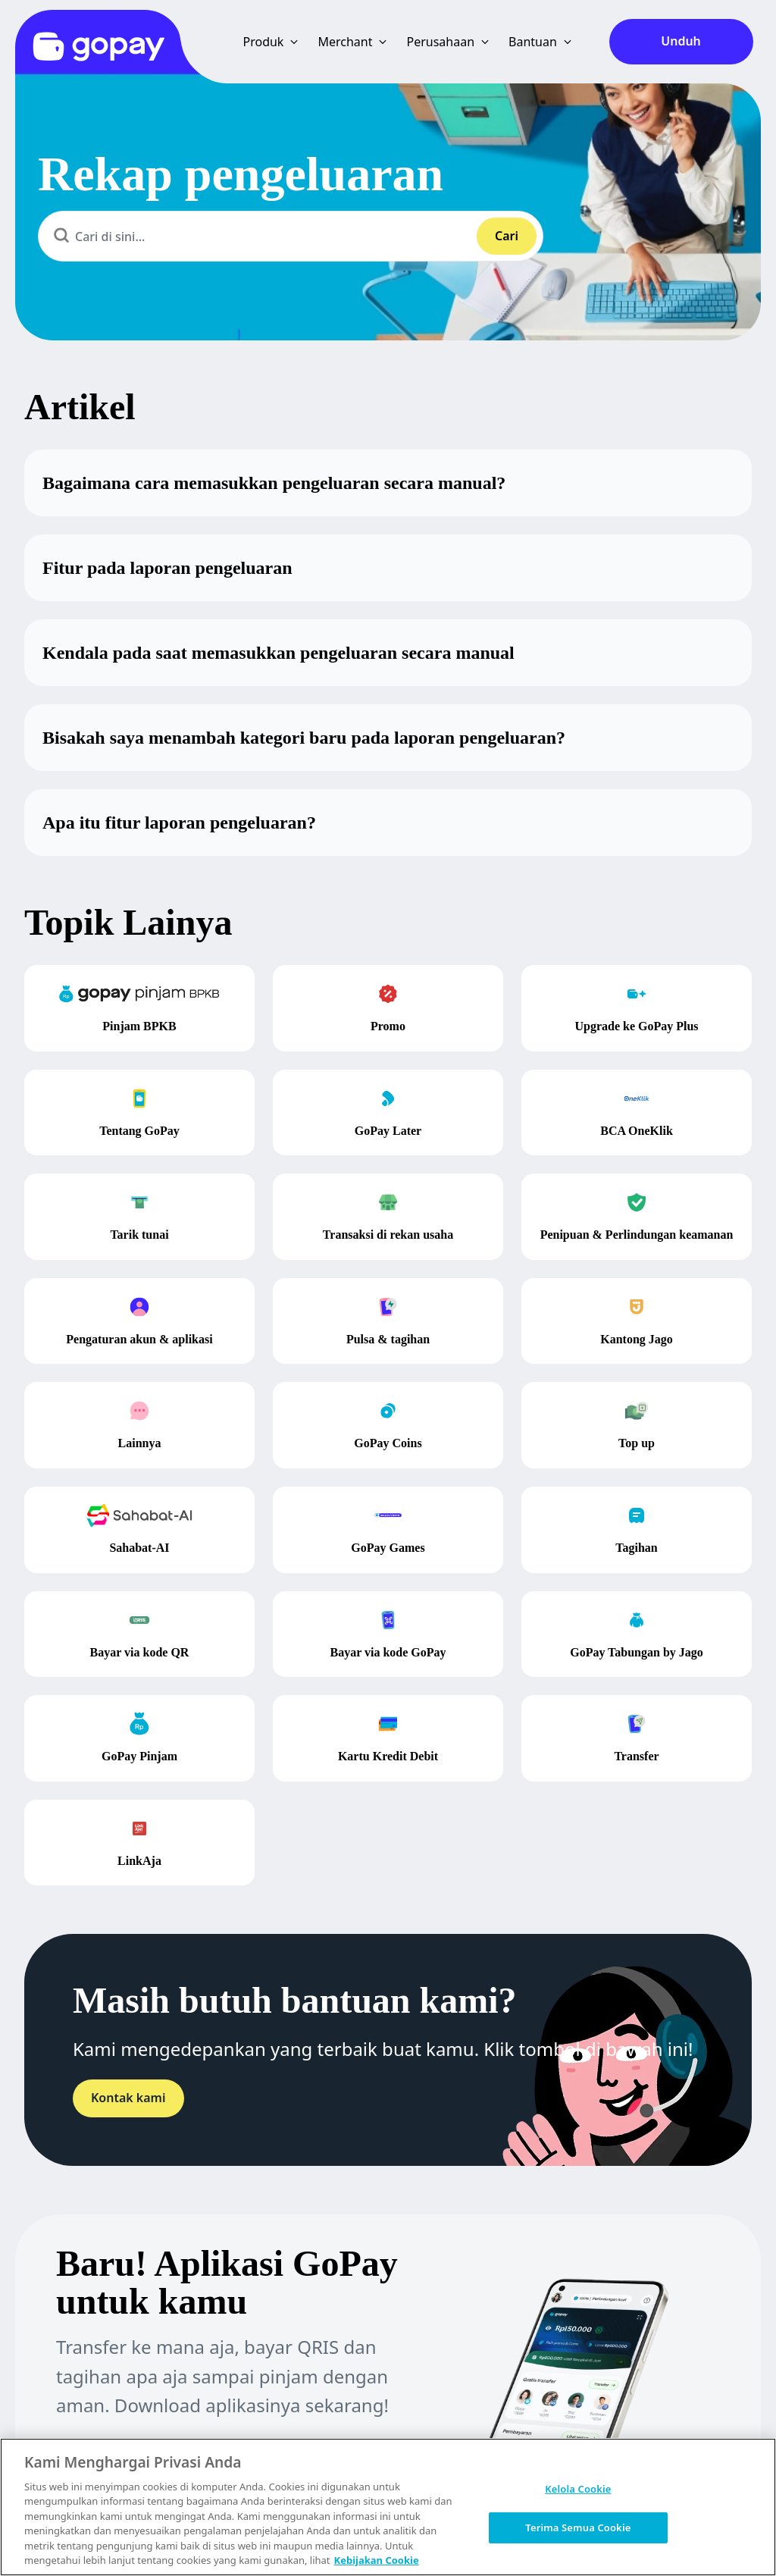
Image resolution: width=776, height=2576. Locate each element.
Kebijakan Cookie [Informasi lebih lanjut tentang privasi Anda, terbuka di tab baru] (376, 2560)
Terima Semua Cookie (577, 2527)
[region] (388, 2507)
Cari (506, 235)
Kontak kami (128, 2097)
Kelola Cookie (578, 2489)
